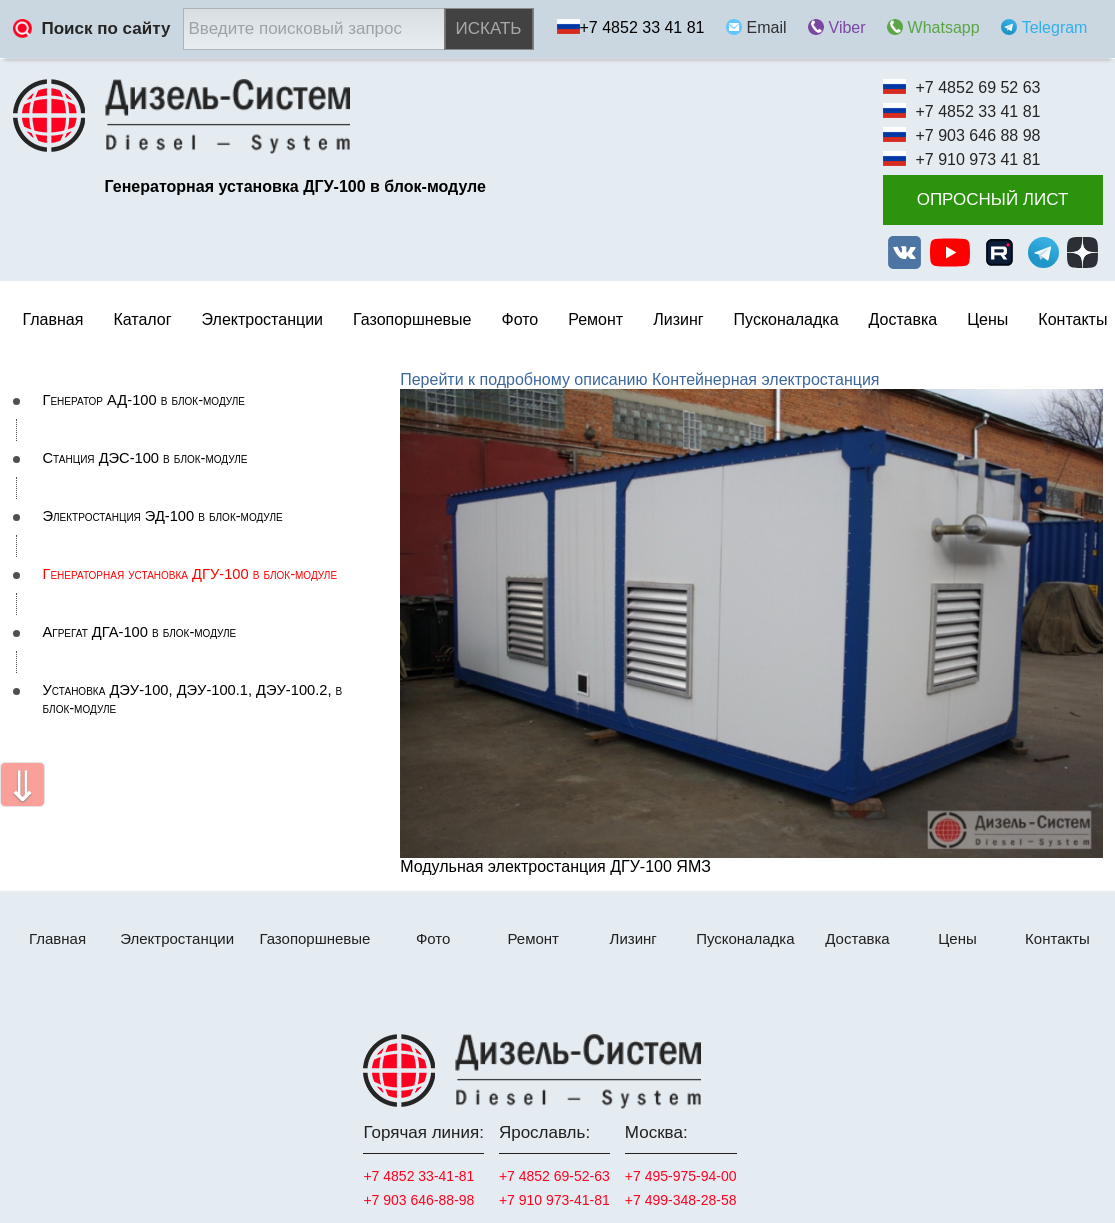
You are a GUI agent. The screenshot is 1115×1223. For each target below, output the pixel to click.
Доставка (903, 319)
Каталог (142, 319)
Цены (987, 319)
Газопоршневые (412, 319)
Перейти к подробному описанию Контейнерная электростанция (639, 379)
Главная (53, 319)
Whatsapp (944, 27)
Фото (519, 319)
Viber (847, 27)
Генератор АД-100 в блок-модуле (144, 400)
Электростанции (177, 938)
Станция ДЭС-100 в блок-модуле (145, 458)
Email (767, 27)
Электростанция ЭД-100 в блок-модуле (163, 516)
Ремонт (533, 938)
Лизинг (678, 319)
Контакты (1072, 319)
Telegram (1055, 27)
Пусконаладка (786, 319)
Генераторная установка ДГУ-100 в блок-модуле (190, 574)
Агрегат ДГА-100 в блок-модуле (140, 632)
